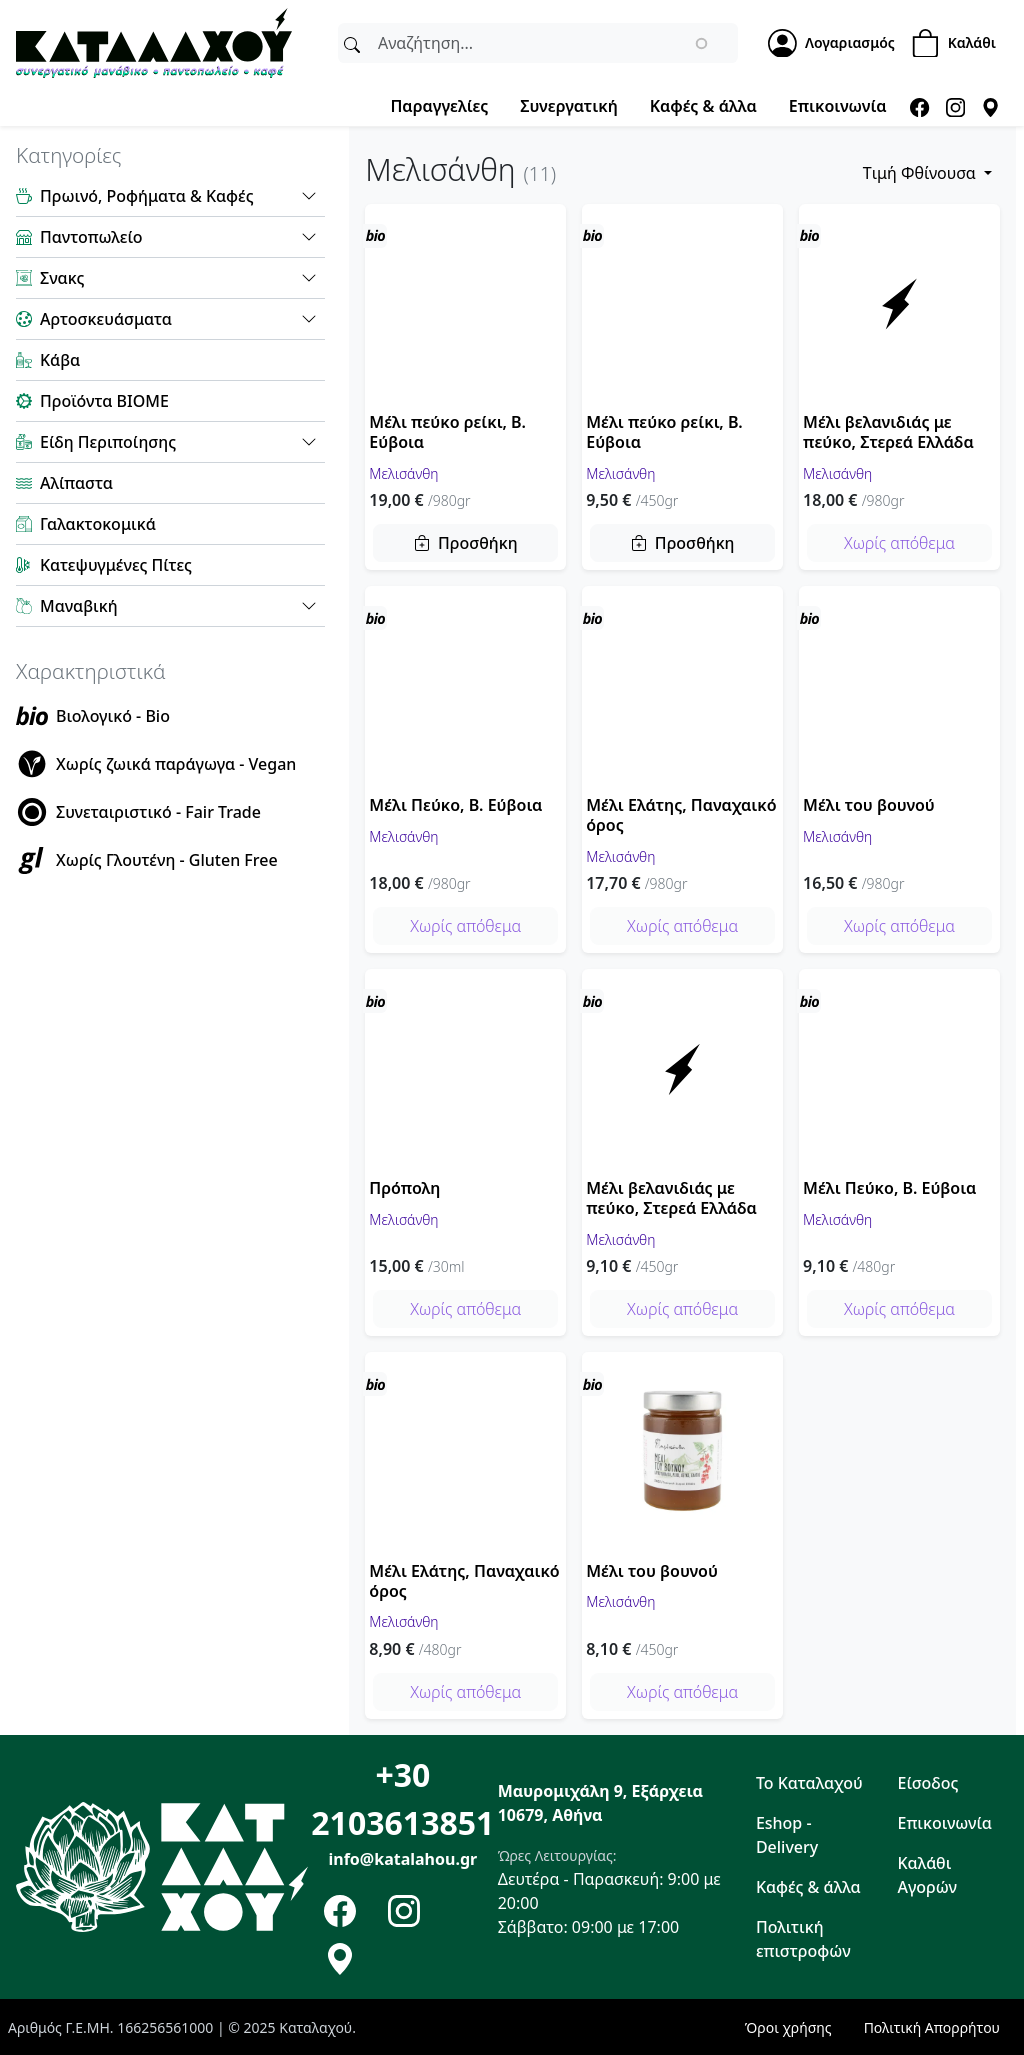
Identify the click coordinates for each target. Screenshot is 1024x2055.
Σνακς (62, 278)
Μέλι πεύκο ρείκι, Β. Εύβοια (447, 432)
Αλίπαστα (76, 483)
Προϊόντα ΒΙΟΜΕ (104, 401)
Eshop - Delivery (787, 1835)
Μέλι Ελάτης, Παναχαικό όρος (681, 815)
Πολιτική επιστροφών (803, 1939)
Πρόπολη (404, 1188)
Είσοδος (928, 1783)
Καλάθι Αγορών (928, 1875)
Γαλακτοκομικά (98, 524)
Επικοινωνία (838, 106)
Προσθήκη (478, 543)
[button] (309, 196)
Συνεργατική (568, 106)
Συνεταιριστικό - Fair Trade (158, 812)
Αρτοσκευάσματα (106, 319)
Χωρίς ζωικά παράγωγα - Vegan (176, 764)
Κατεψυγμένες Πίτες (116, 565)
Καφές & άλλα (703, 106)
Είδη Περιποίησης (108, 442)
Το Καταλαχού (809, 1783)
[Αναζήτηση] (352, 43)
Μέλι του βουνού (869, 805)
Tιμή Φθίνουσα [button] (921, 173)
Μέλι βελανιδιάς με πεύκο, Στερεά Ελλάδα (888, 432)
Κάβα (60, 360)
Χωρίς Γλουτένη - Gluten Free (167, 860)
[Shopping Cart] (959, 43)
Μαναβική (79, 606)
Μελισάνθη (403, 472)
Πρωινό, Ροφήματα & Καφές (147, 196)
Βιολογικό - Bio (113, 716)
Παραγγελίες (439, 106)
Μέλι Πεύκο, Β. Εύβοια (455, 805)
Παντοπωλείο (91, 237)
